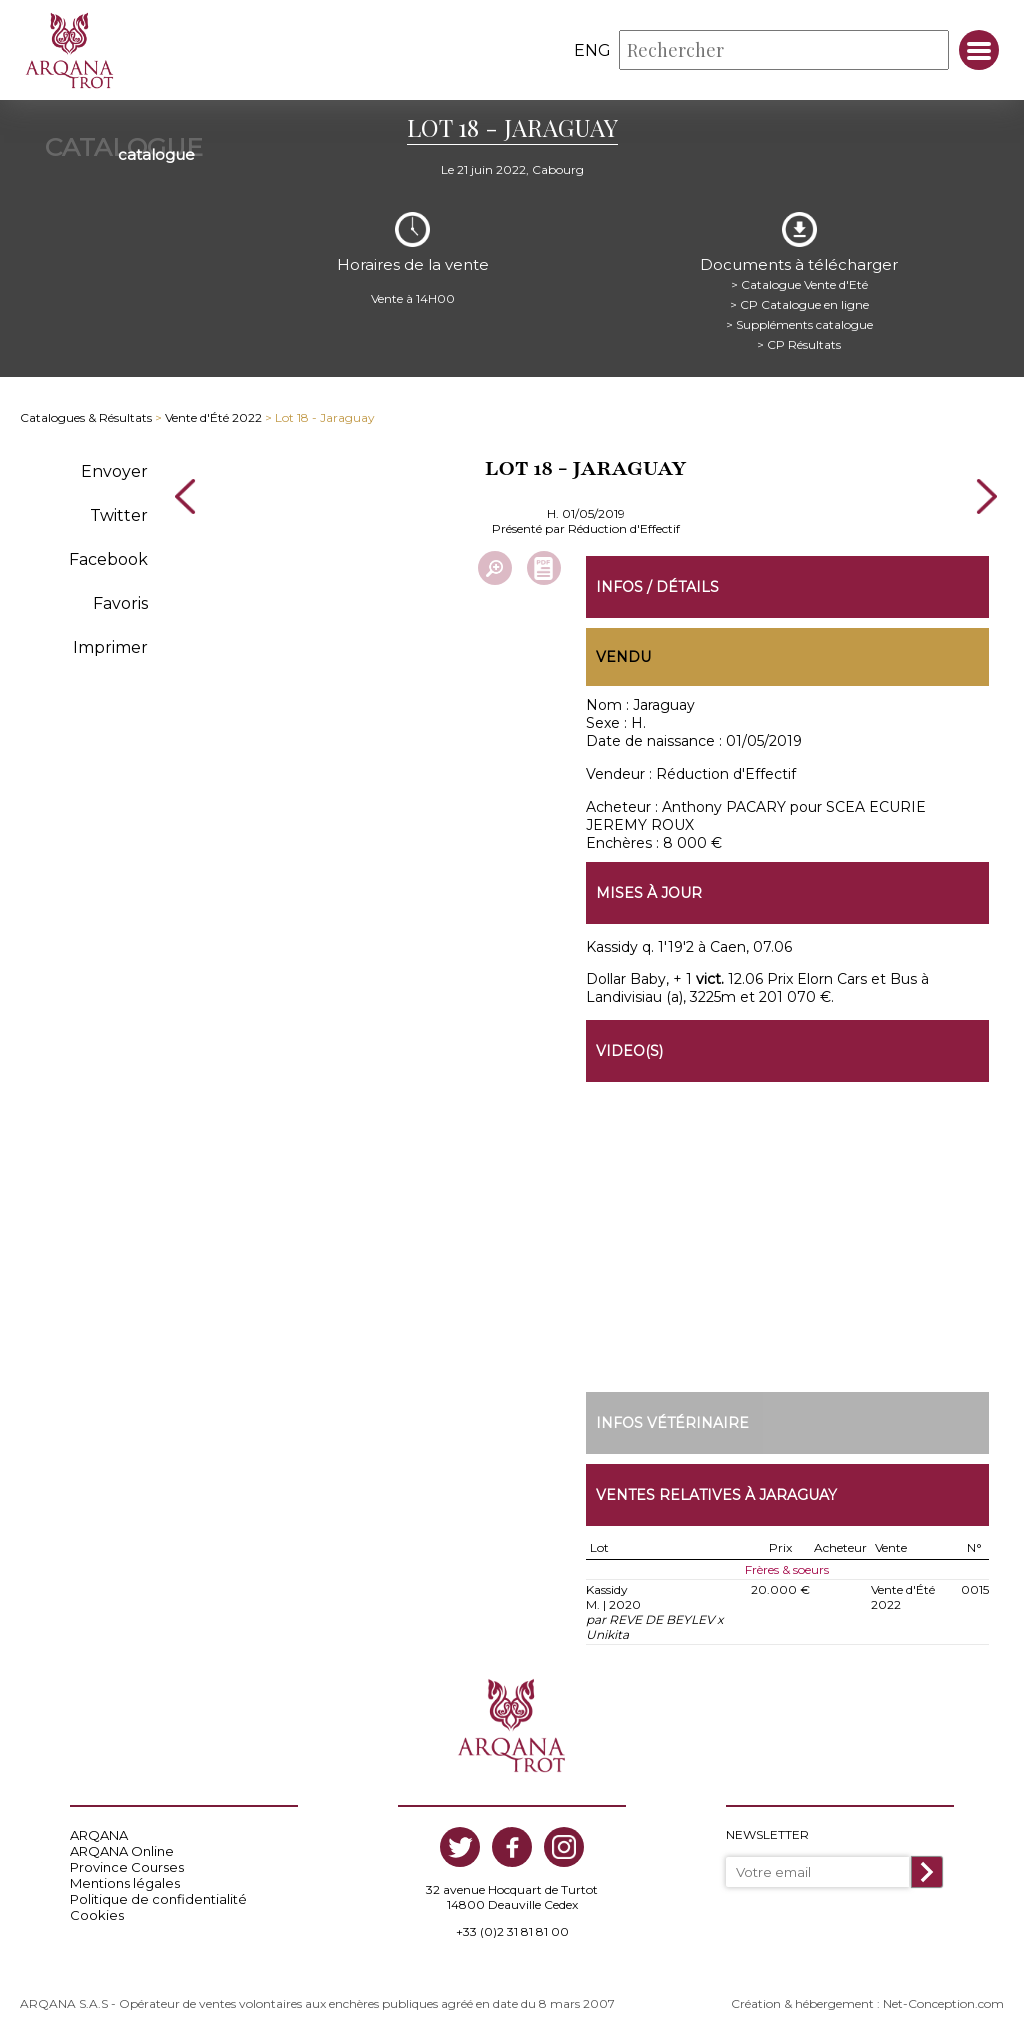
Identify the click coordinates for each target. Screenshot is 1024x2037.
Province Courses (127, 1867)
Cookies (97, 1915)
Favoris (120, 603)
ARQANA (99, 1835)
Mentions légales (125, 1883)
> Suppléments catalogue (799, 324)
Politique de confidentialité (158, 1899)
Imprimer (110, 647)
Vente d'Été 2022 (213, 417)
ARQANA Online (122, 1851)
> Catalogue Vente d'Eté (799, 284)
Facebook (108, 559)
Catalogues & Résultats (86, 417)
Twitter (119, 515)
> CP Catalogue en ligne (799, 304)
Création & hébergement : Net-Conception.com (867, 2003)
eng (592, 50)
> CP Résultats (799, 344)
